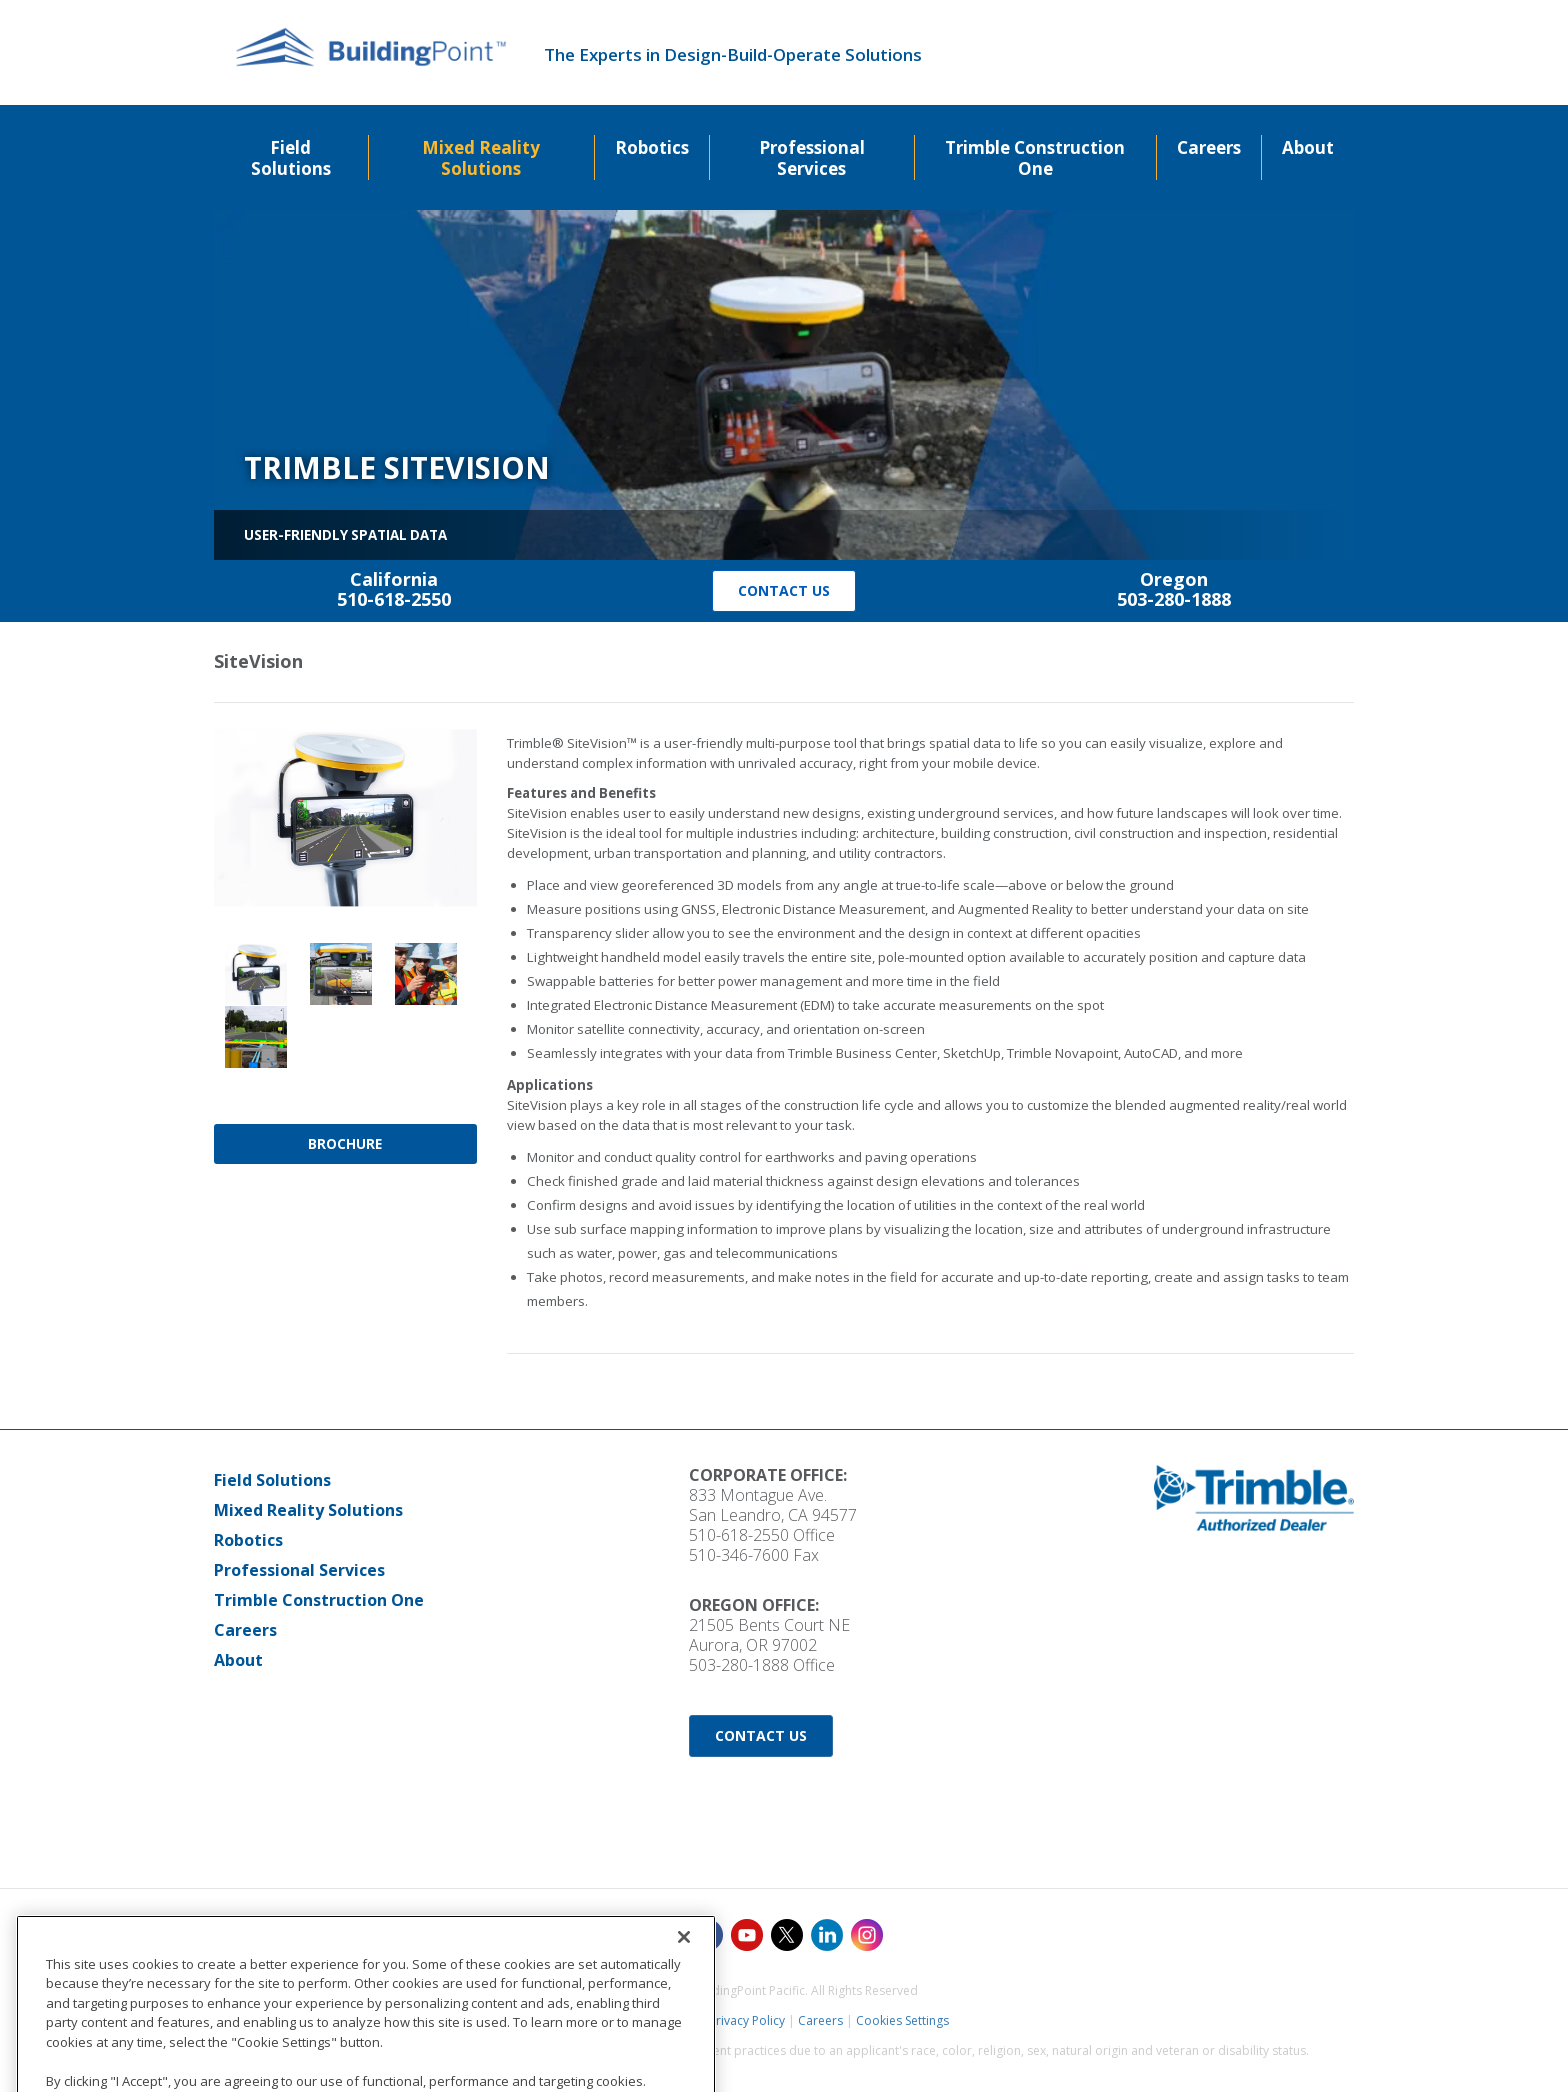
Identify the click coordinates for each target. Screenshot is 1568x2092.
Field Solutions (272, 1480)
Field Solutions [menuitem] (291, 158)
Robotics (248, 1540)
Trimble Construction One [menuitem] (1035, 158)
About (238, 1660)
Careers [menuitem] (1209, 147)
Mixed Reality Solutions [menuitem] (481, 158)
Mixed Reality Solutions (308, 1510)
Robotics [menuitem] (652, 147)
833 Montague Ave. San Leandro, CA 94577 (773, 1505)
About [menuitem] (1308, 147)
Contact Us (784, 590)
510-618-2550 (739, 1535)
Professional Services (299, 1570)
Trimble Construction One (319, 1600)
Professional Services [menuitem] (812, 158)
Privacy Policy (747, 2020)
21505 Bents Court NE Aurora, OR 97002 (769, 1635)
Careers (245, 1630)
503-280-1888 (739, 1665)
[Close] (684, 2011)
